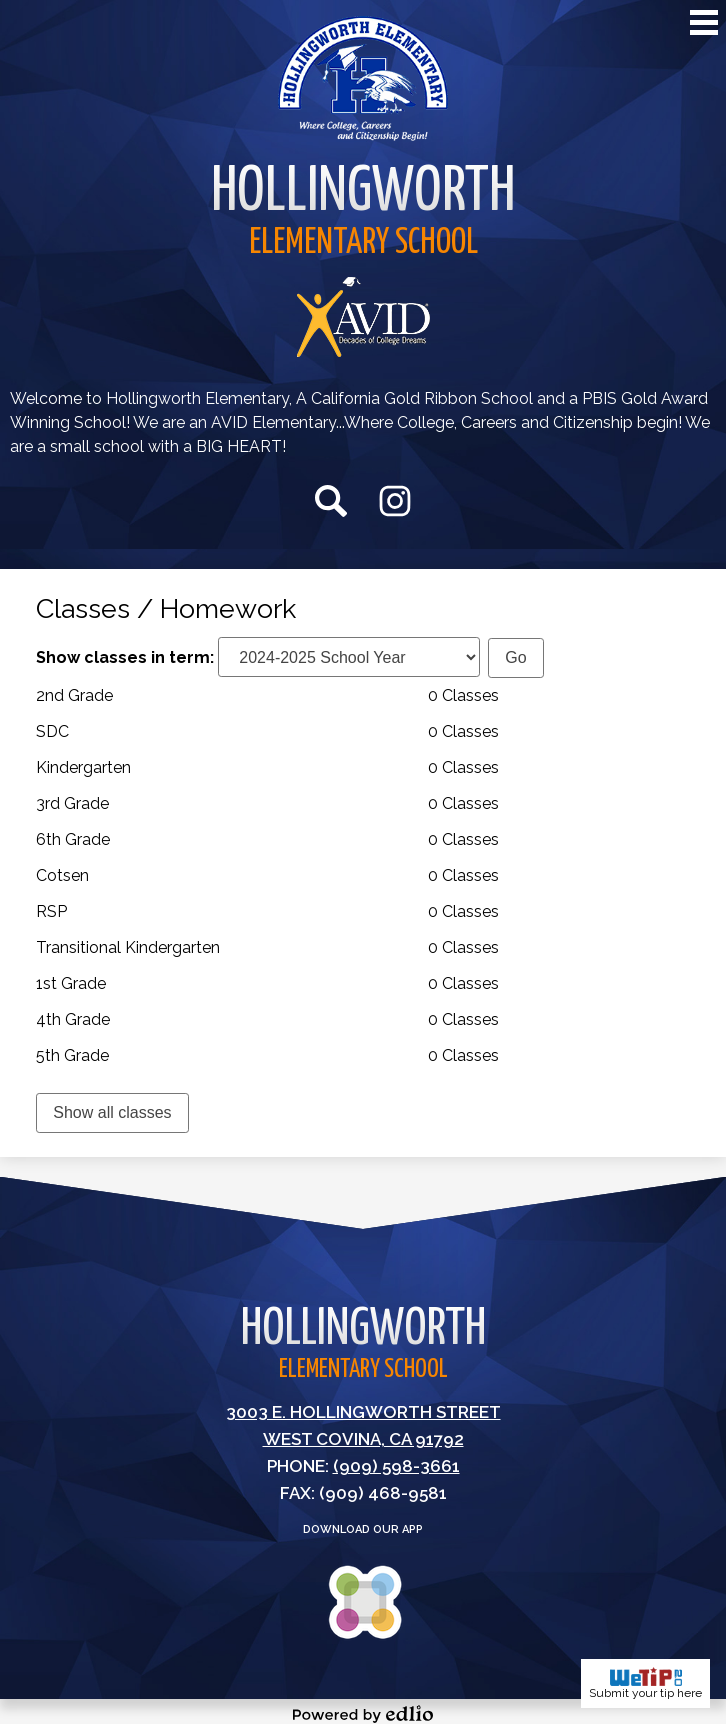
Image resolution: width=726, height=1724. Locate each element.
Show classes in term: (125, 657)
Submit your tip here (645, 1683)
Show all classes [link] (112, 1112)
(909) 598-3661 (396, 1466)
